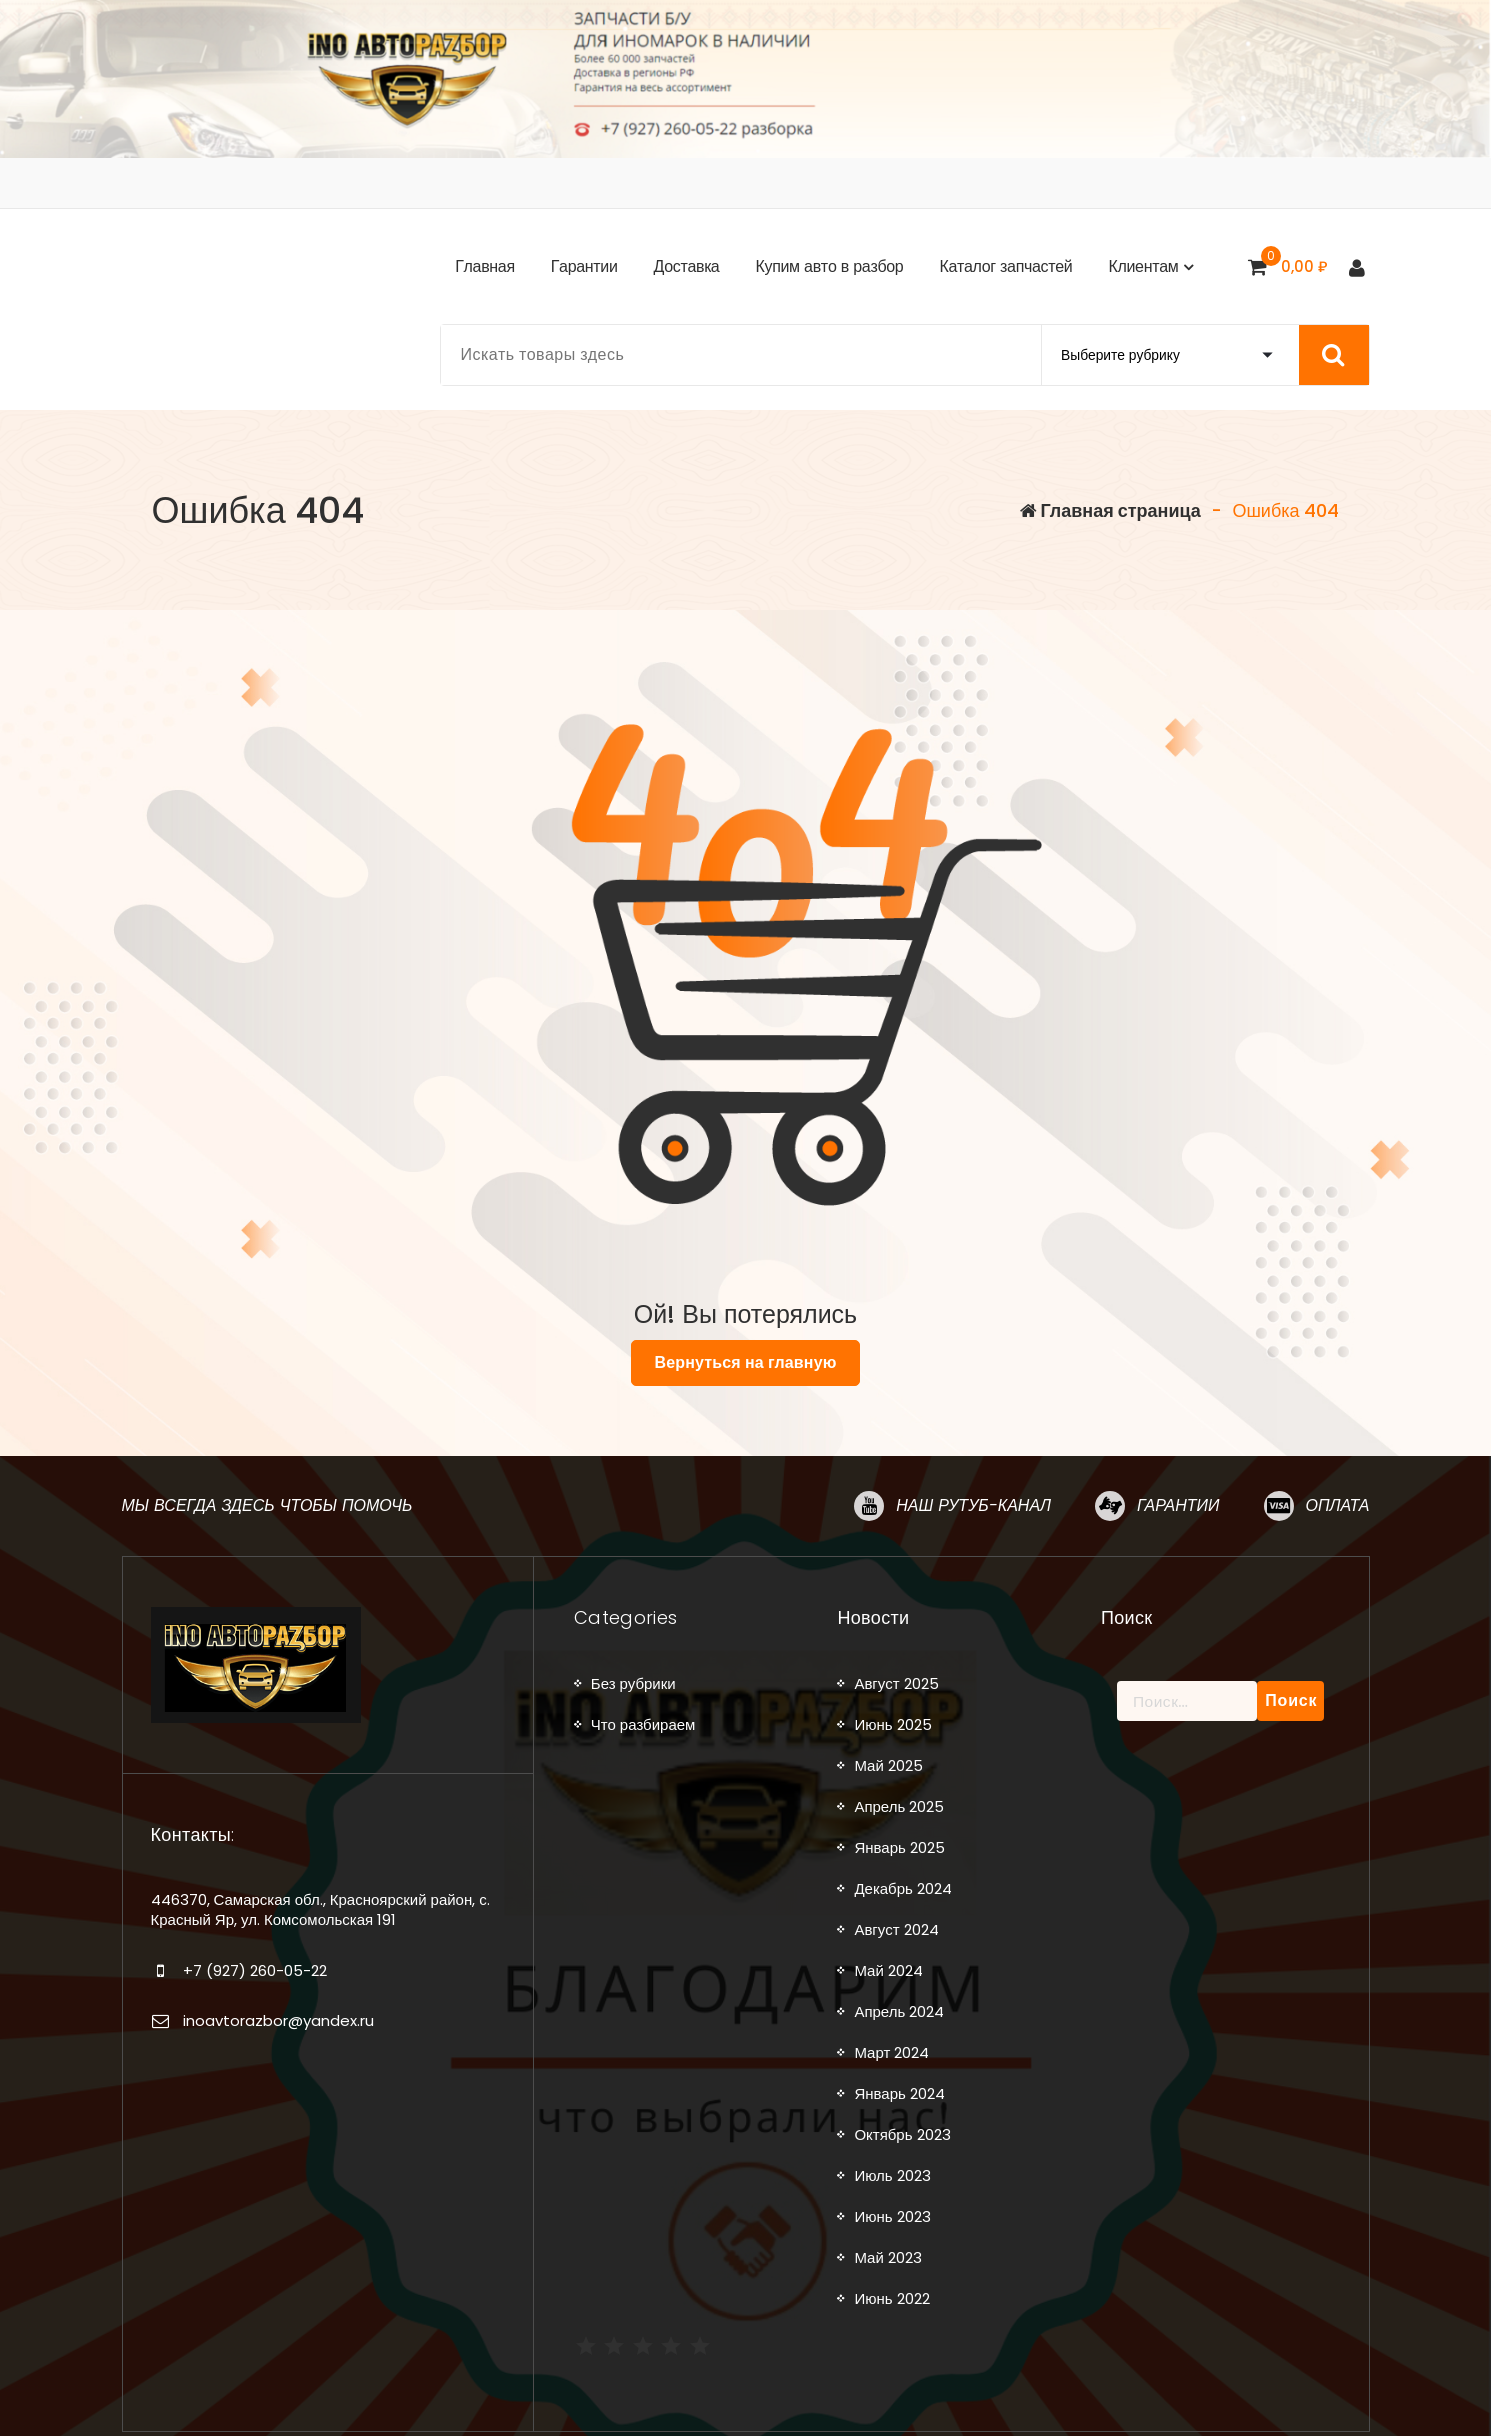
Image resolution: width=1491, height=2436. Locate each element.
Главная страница (1110, 510)
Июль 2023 (892, 2175)
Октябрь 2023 (902, 2134)
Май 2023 (887, 2257)
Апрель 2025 (899, 1806)
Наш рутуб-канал (973, 1505)
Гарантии (1178, 1505)
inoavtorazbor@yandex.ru (278, 2020)
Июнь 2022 (891, 2298)
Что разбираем (643, 1724)
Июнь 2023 (892, 2216)
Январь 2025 (899, 1847)
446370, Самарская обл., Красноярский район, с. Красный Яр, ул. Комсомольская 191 (320, 1909)
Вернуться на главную (745, 1362)
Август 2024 (896, 1929)
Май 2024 (888, 1970)
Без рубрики (633, 1683)
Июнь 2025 (892, 1724)
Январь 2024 (899, 2093)
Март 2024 (891, 2052)
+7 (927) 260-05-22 (255, 1970)
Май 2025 (888, 1765)
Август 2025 (896, 1683)
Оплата (1338, 1505)
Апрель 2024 (899, 2011)
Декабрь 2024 (902, 1888)
